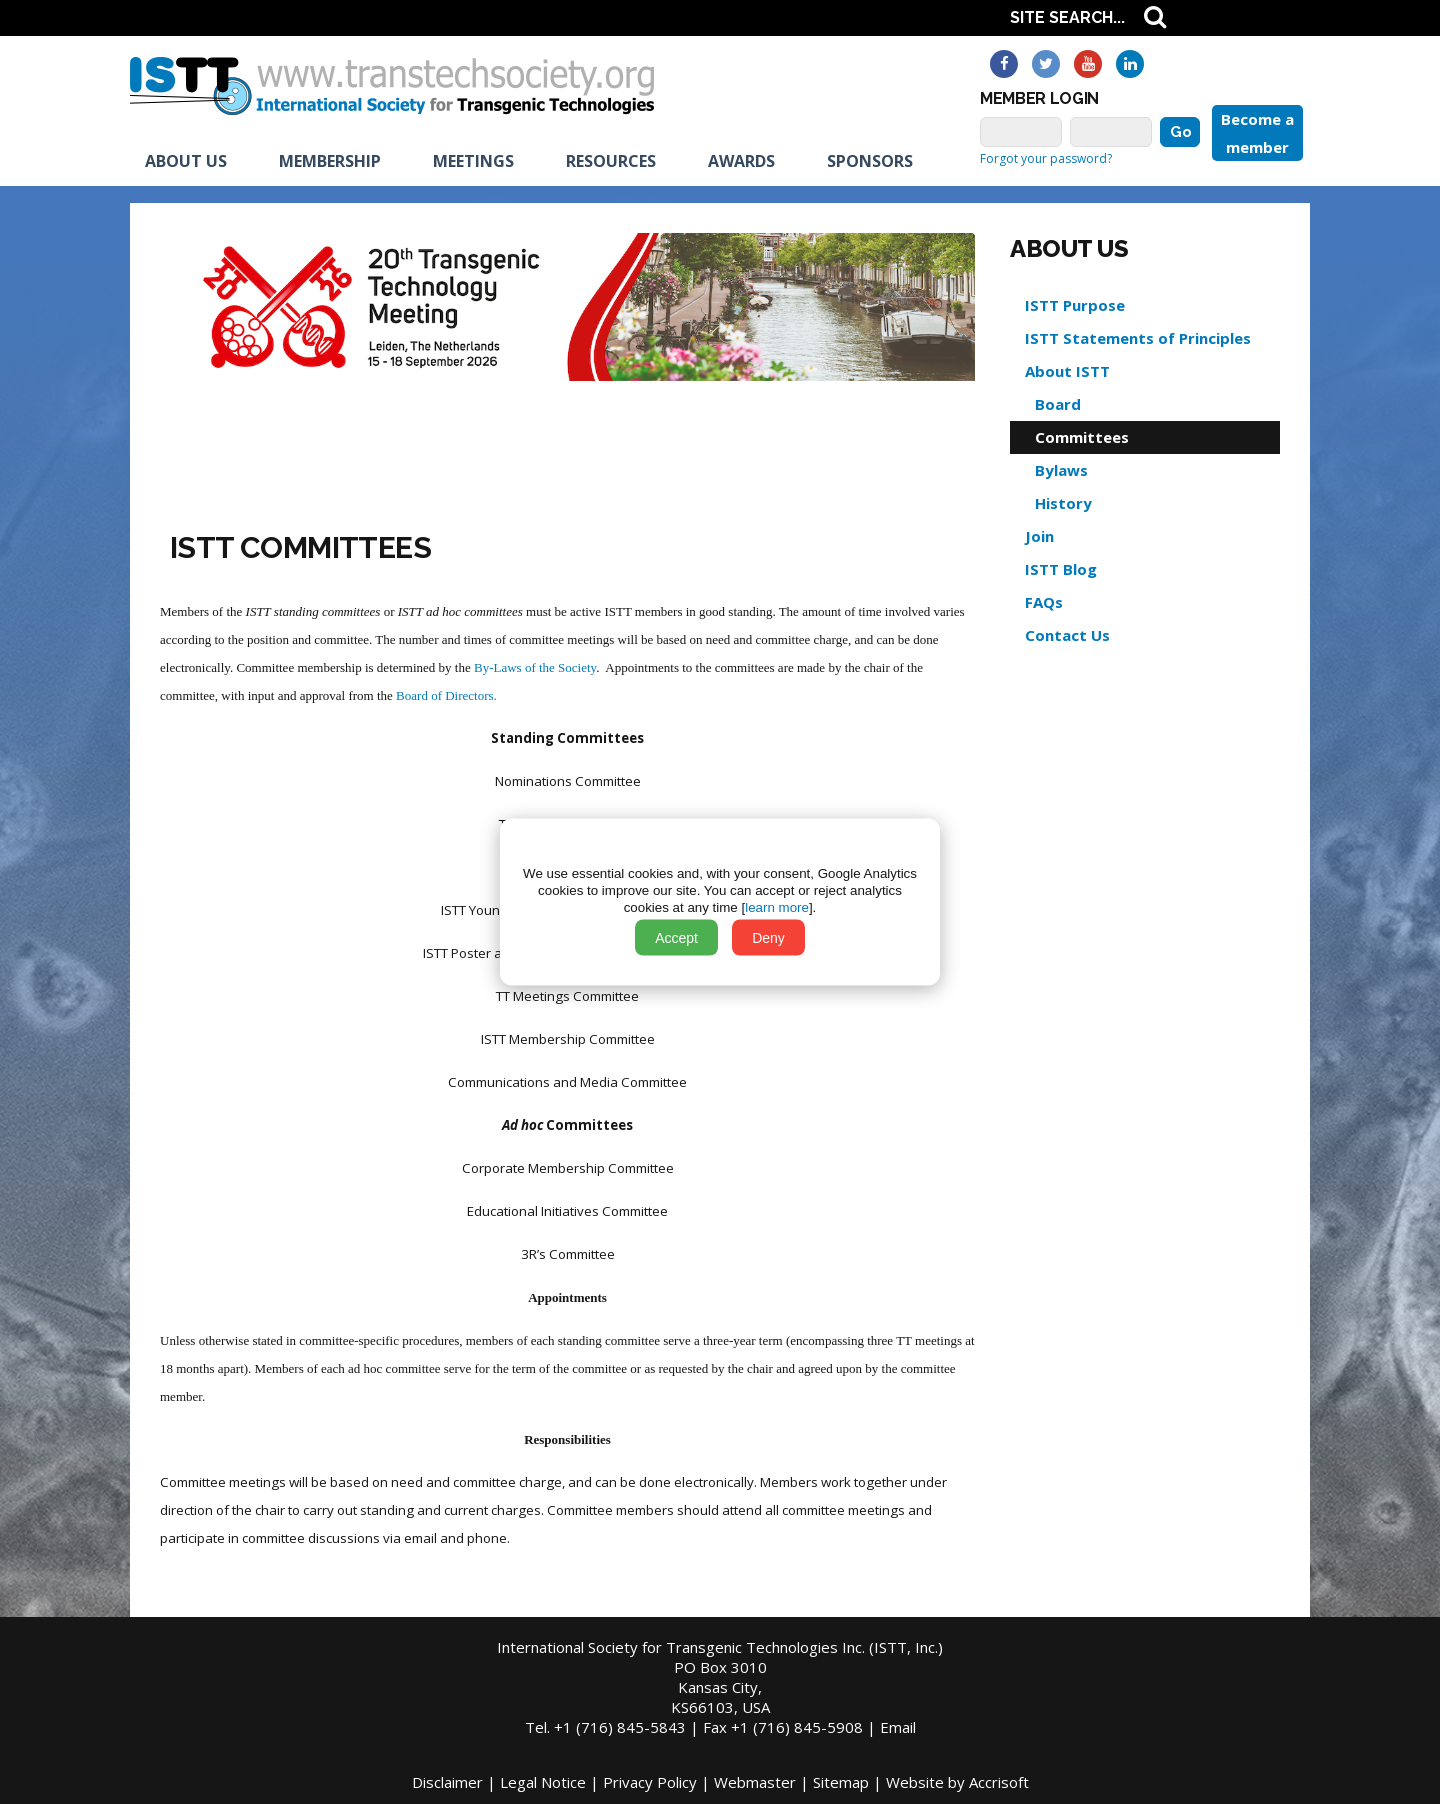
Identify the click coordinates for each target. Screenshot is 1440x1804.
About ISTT (1067, 371)
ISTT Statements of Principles (1138, 338)
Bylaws (1061, 470)
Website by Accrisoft (957, 1782)
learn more (777, 907)
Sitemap (841, 1782)
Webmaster (755, 1782)
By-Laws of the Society (535, 667)
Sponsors (870, 161)
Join (1039, 536)
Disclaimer (447, 1782)
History (1063, 503)
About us (186, 161)
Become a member (1257, 133)
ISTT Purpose (1075, 305)
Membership (330, 161)
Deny (768, 938)
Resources (611, 161)
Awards (741, 161)
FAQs (1044, 602)
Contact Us (1067, 635)
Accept (676, 938)
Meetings (473, 161)
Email (898, 1727)
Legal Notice (543, 1782)
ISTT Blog (1061, 569)
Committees (1082, 437)
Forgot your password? (1046, 158)
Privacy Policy (650, 1782)
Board (1058, 404)
